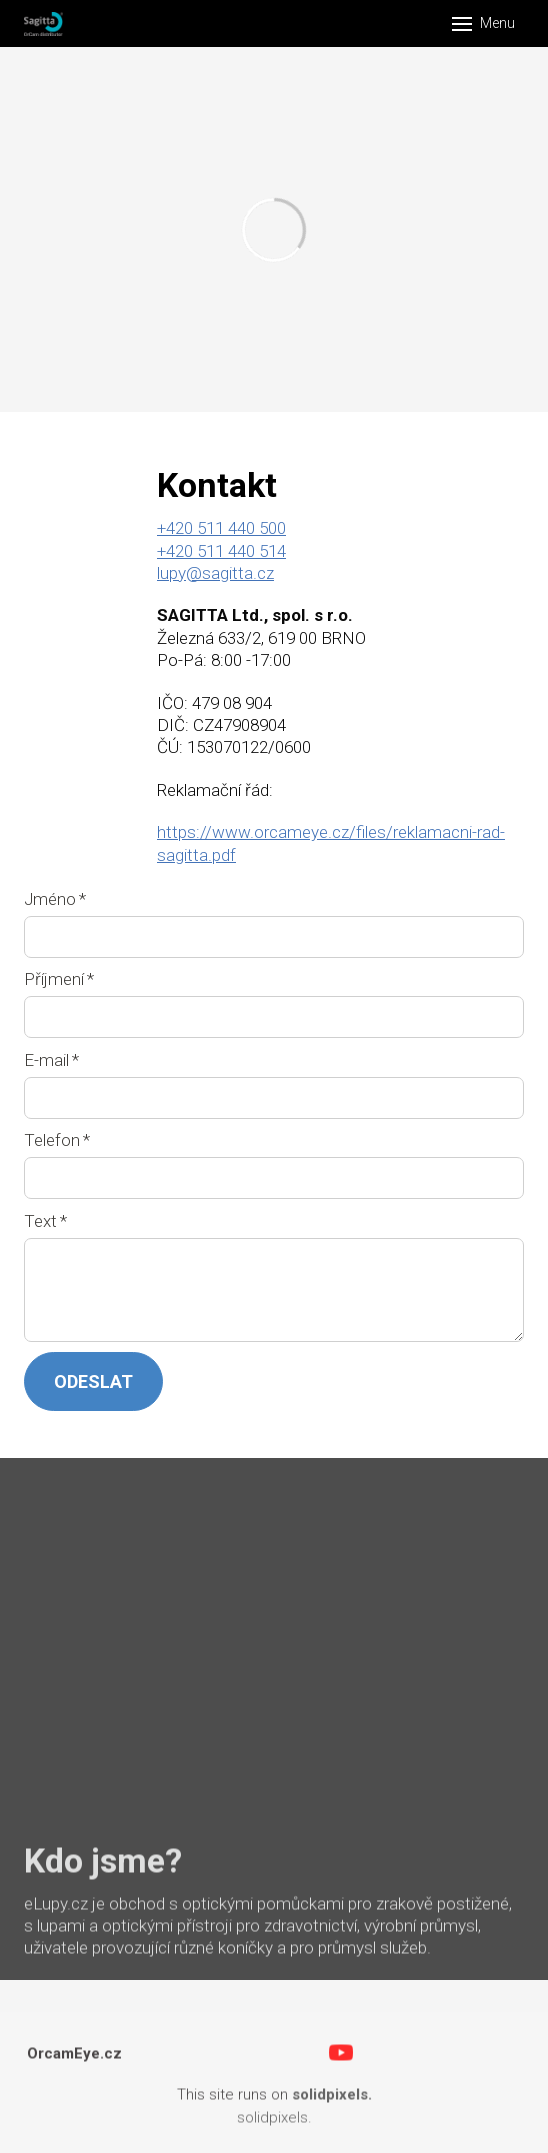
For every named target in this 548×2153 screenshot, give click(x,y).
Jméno (55, 899)
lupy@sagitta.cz (215, 573)
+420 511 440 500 (221, 529)
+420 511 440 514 (221, 551)
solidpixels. (274, 2126)
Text (45, 1221)
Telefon (57, 1140)
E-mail (51, 1060)
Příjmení (59, 979)
